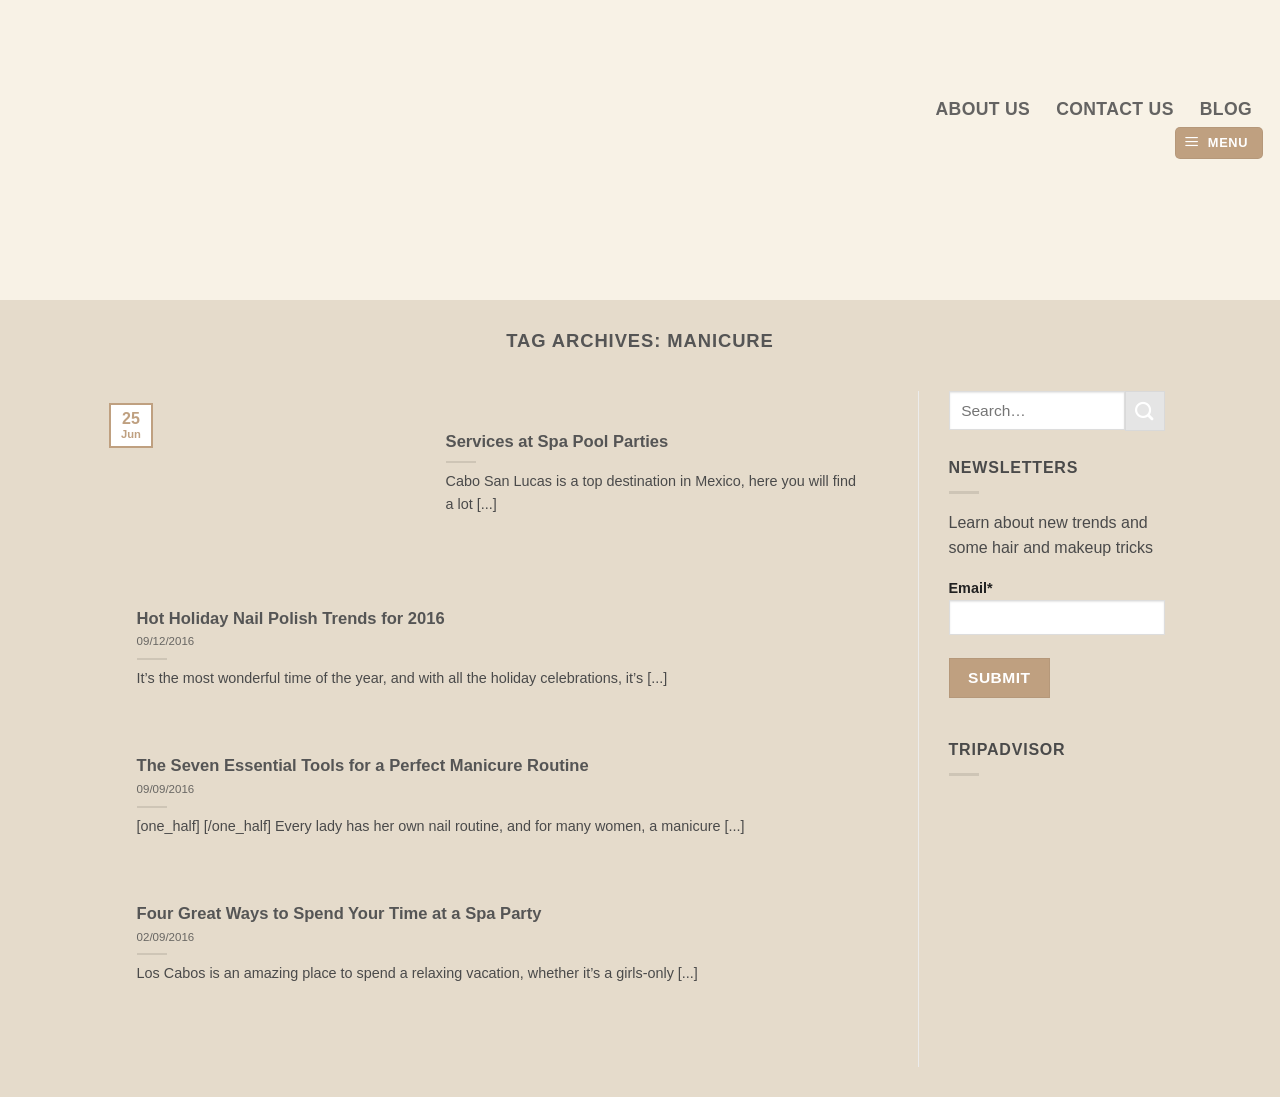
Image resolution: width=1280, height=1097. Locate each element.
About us (983, 109)
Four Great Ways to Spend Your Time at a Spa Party (339, 913)
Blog (1226, 109)
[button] (1219, 143)
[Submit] (1145, 410)
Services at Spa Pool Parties (557, 441)
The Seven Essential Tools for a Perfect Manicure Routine (363, 765)
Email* (1057, 607)
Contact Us (1115, 109)
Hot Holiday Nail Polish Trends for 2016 (291, 618)
